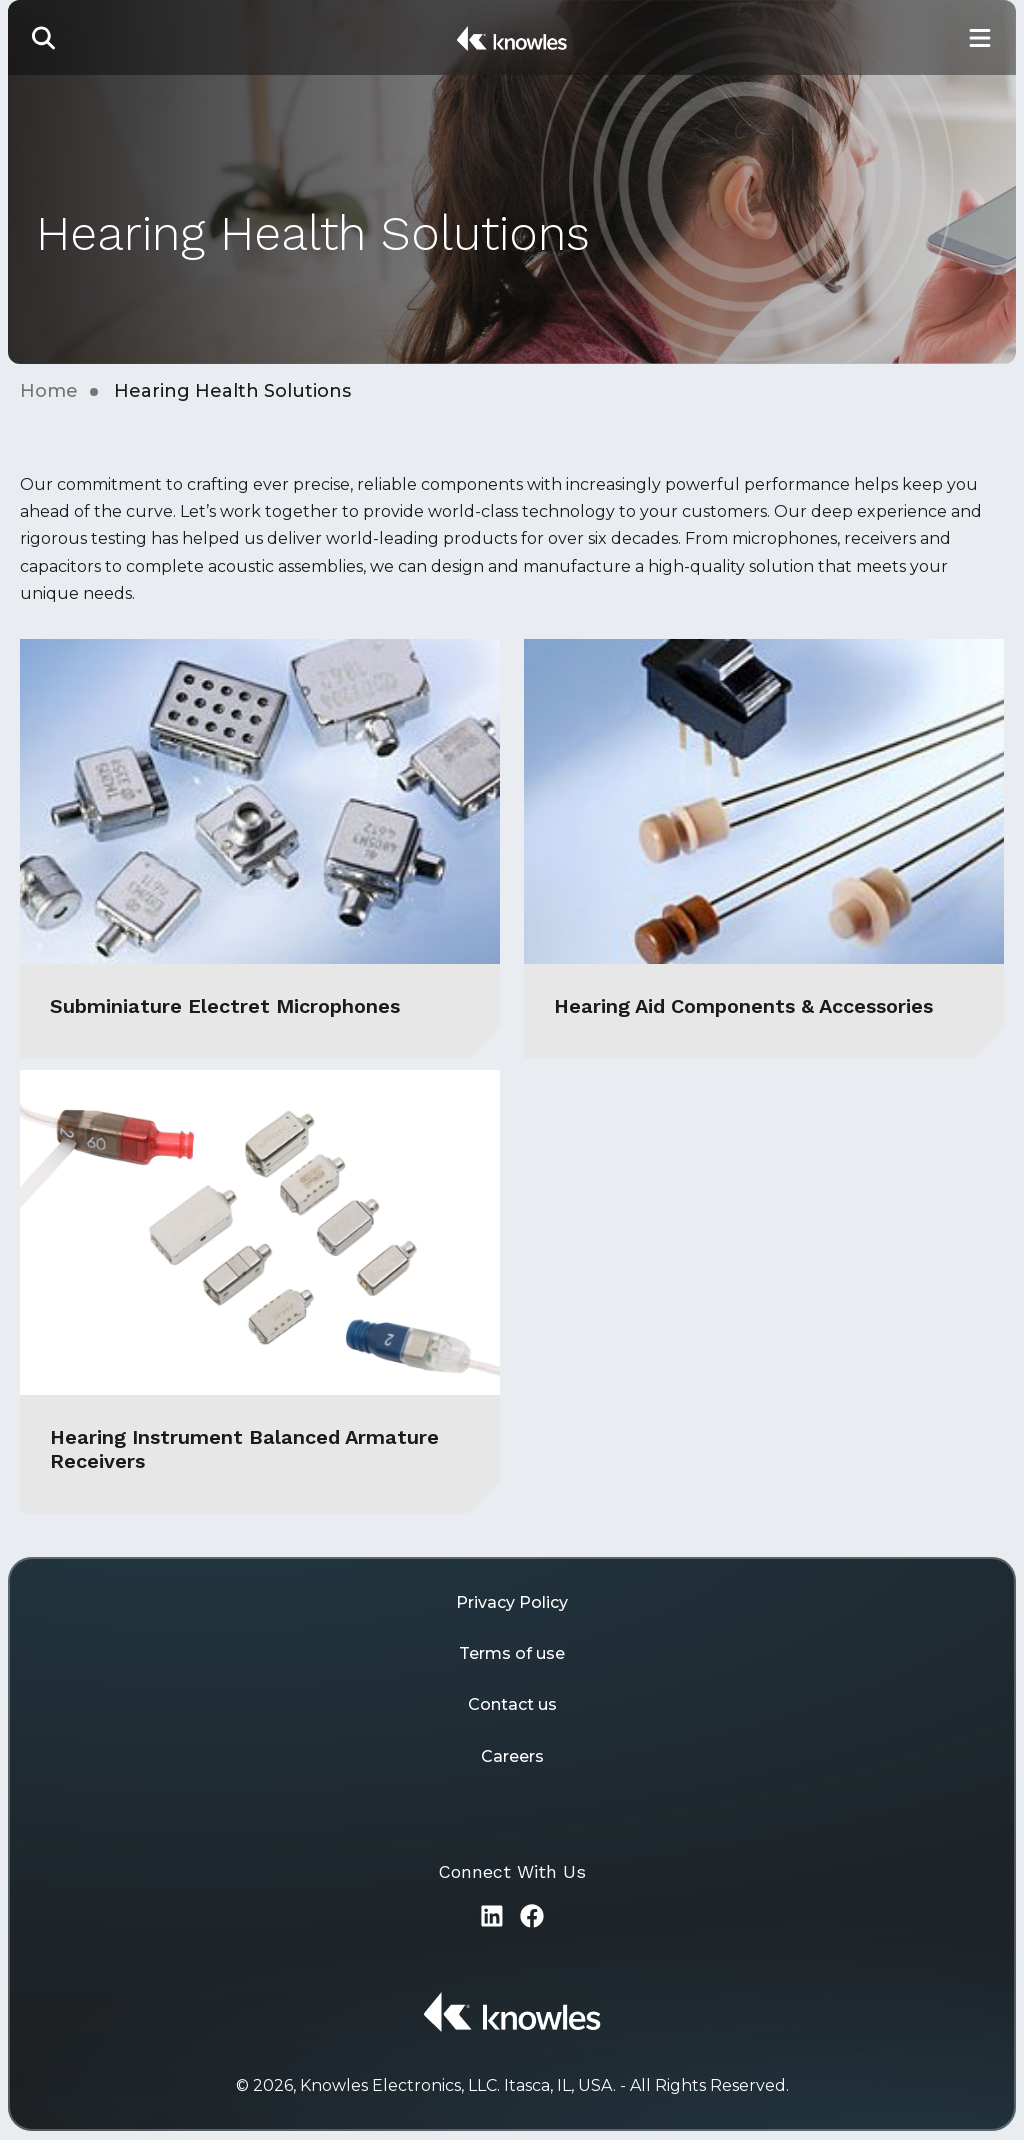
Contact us (512, 1704)
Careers (512, 1756)
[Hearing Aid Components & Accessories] (764, 848)
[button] (44, 37)
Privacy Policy (512, 1602)
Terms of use (512, 1653)
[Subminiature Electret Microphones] (260, 848)
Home (49, 391)
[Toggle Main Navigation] (980, 37)
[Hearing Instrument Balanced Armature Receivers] (260, 1291)
